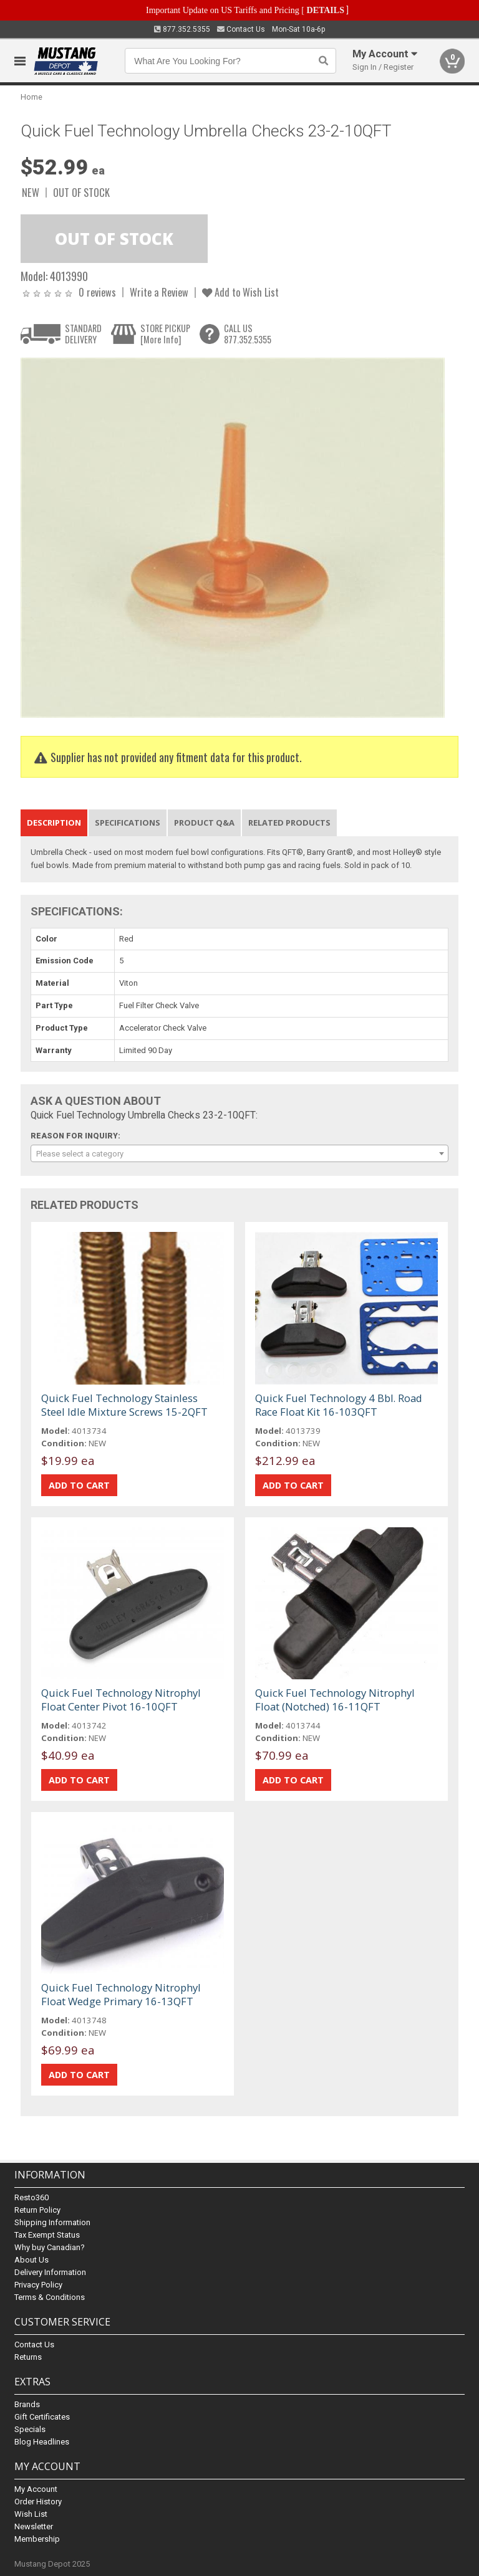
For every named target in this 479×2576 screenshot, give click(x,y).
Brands (27, 2404)
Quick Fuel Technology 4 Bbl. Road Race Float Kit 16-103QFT (338, 1405)
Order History (38, 2501)
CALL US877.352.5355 (247, 334)
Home (31, 97)
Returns (28, 2357)
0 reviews (97, 292)
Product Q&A (204, 822)
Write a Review (159, 292)
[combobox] (239, 1153)
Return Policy (37, 2210)
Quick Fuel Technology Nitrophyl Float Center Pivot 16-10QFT (121, 1700)
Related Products (289, 822)
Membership (37, 2539)
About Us (31, 2259)
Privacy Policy (38, 2284)
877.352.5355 (182, 29)
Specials (30, 2429)
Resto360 (31, 2197)
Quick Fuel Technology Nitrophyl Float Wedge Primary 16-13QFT (121, 1994)
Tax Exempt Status (47, 2235)
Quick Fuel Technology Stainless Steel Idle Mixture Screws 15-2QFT (124, 1405)
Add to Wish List (240, 292)
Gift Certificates (42, 2416)
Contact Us (241, 29)
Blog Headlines (41, 2441)
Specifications (127, 822)
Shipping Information (52, 2222)
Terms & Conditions (49, 2297)
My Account (35, 2489)
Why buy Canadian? (49, 2247)
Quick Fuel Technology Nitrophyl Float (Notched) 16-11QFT (335, 1700)
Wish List (30, 2514)
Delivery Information (50, 2272)
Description (54, 822)
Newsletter (33, 2526)
